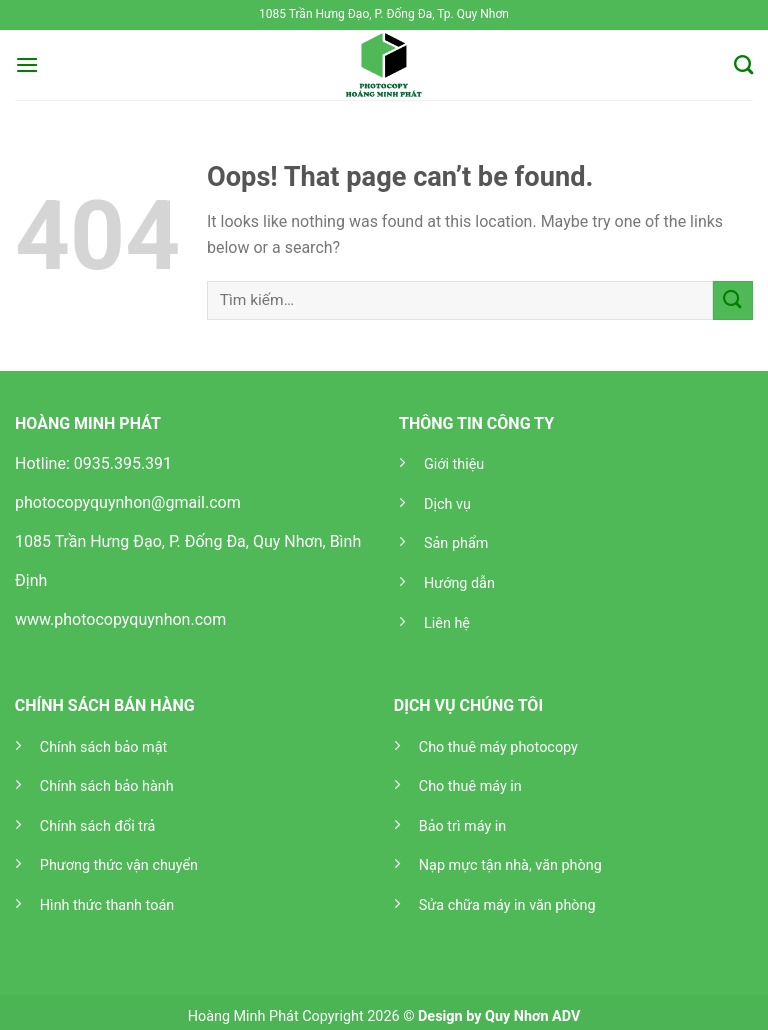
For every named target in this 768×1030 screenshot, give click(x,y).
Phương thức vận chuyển (119, 865)
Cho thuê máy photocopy (498, 747)
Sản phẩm (456, 543)
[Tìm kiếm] (743, 64)
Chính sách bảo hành (107, 786)
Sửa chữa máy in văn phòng (507, 905)
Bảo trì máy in (462, 826)
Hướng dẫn (459, 583)
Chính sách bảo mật (103, 747)
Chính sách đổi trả (98, 826)
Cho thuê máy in (470, 786)
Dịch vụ (447, 504)
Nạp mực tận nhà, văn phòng (510, 865)
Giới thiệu (454, 464)
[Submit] (733, 300)
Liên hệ (447, 623)
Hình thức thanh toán (107, 905)
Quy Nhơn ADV (532, 1016)
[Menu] (27, 64)
